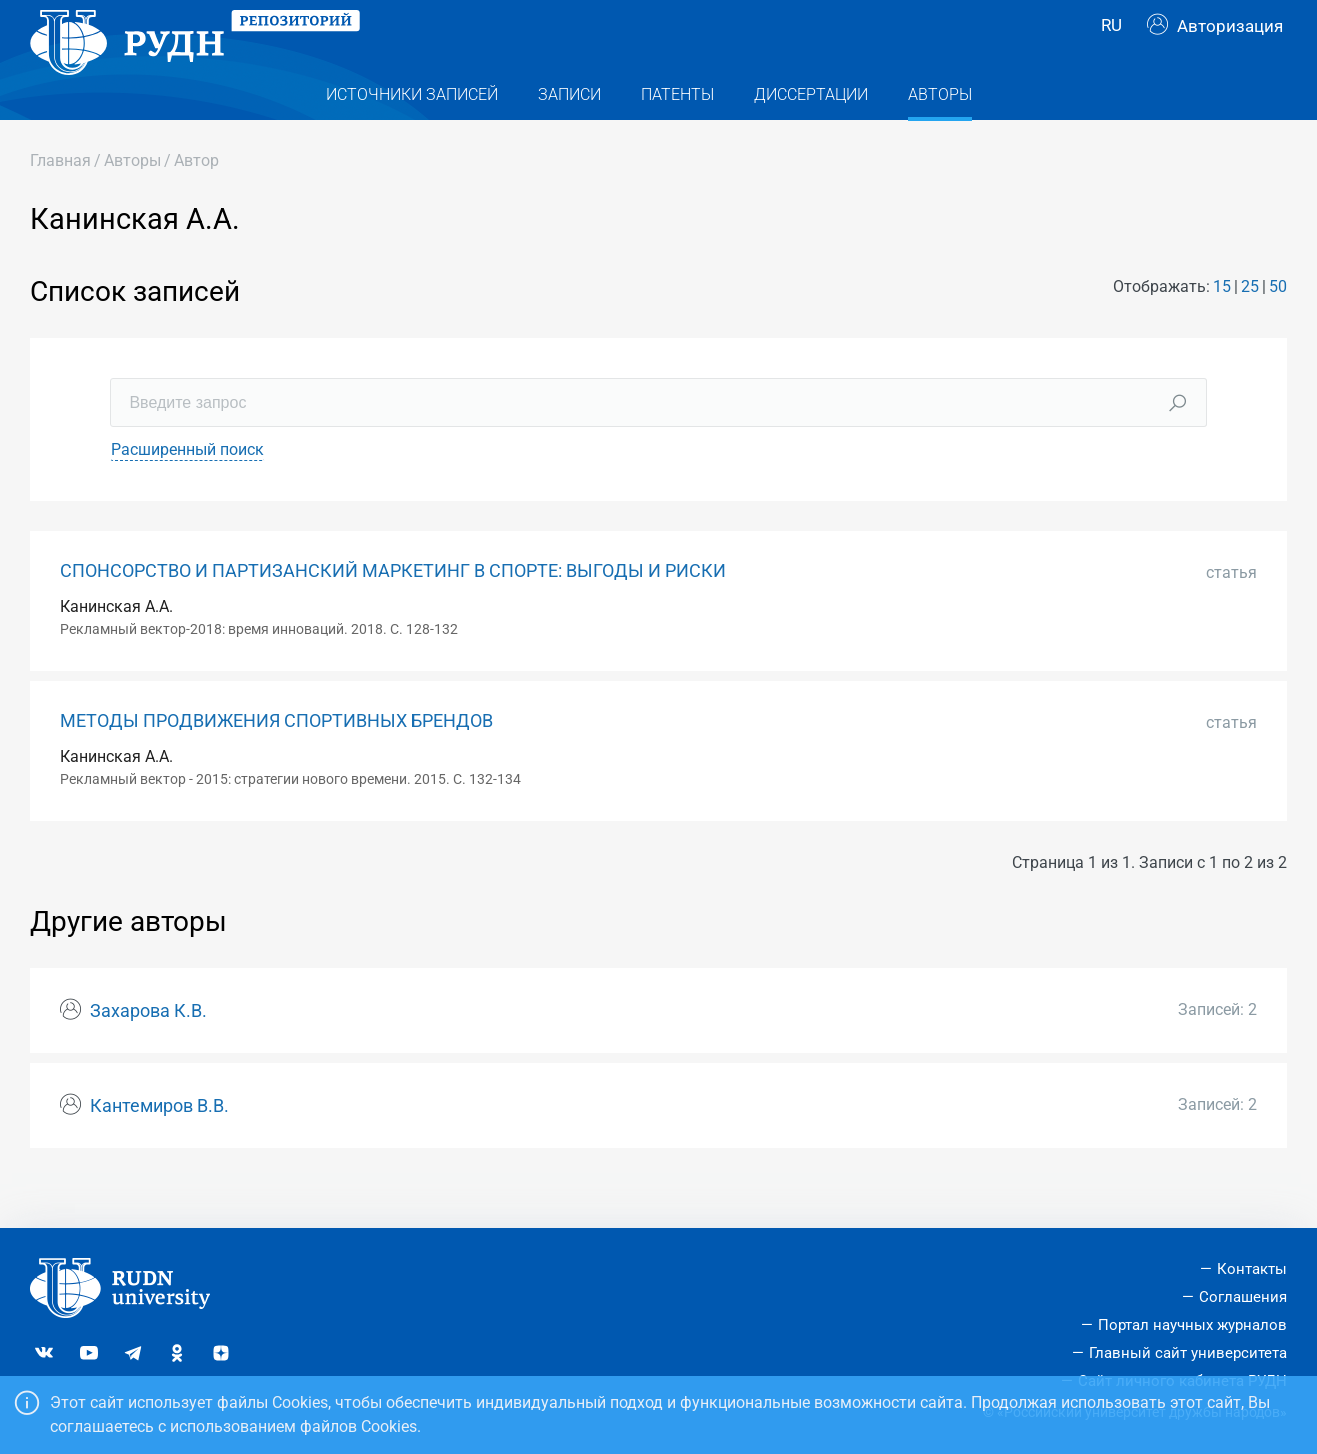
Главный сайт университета (1188, 1353)
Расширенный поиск (187, 489)
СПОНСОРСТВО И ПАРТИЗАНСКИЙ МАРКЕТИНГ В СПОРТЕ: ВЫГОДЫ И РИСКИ (393, 611)
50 (1278, 326)
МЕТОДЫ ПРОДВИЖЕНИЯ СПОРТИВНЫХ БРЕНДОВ (276, 761)
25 (1250, 326)
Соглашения (1243, 1297)
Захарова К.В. (148, 1051)
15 (1222, 326)
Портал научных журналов (1192, 1325)
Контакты (1252, 1269)
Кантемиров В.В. (159, 1146)
